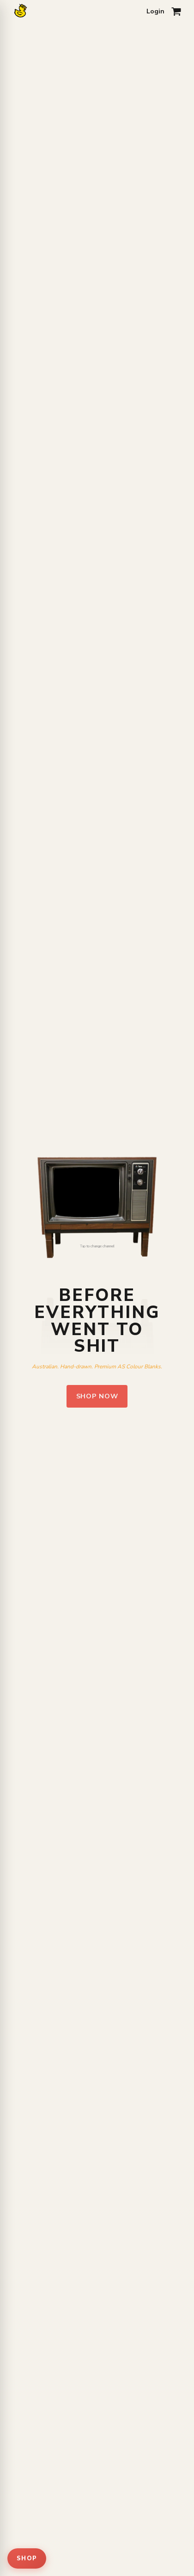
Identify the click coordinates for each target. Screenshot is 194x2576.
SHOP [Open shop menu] (27, 2558)
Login (155, 11)
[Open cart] (176, 11)
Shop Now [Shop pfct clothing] (97, 1396)
